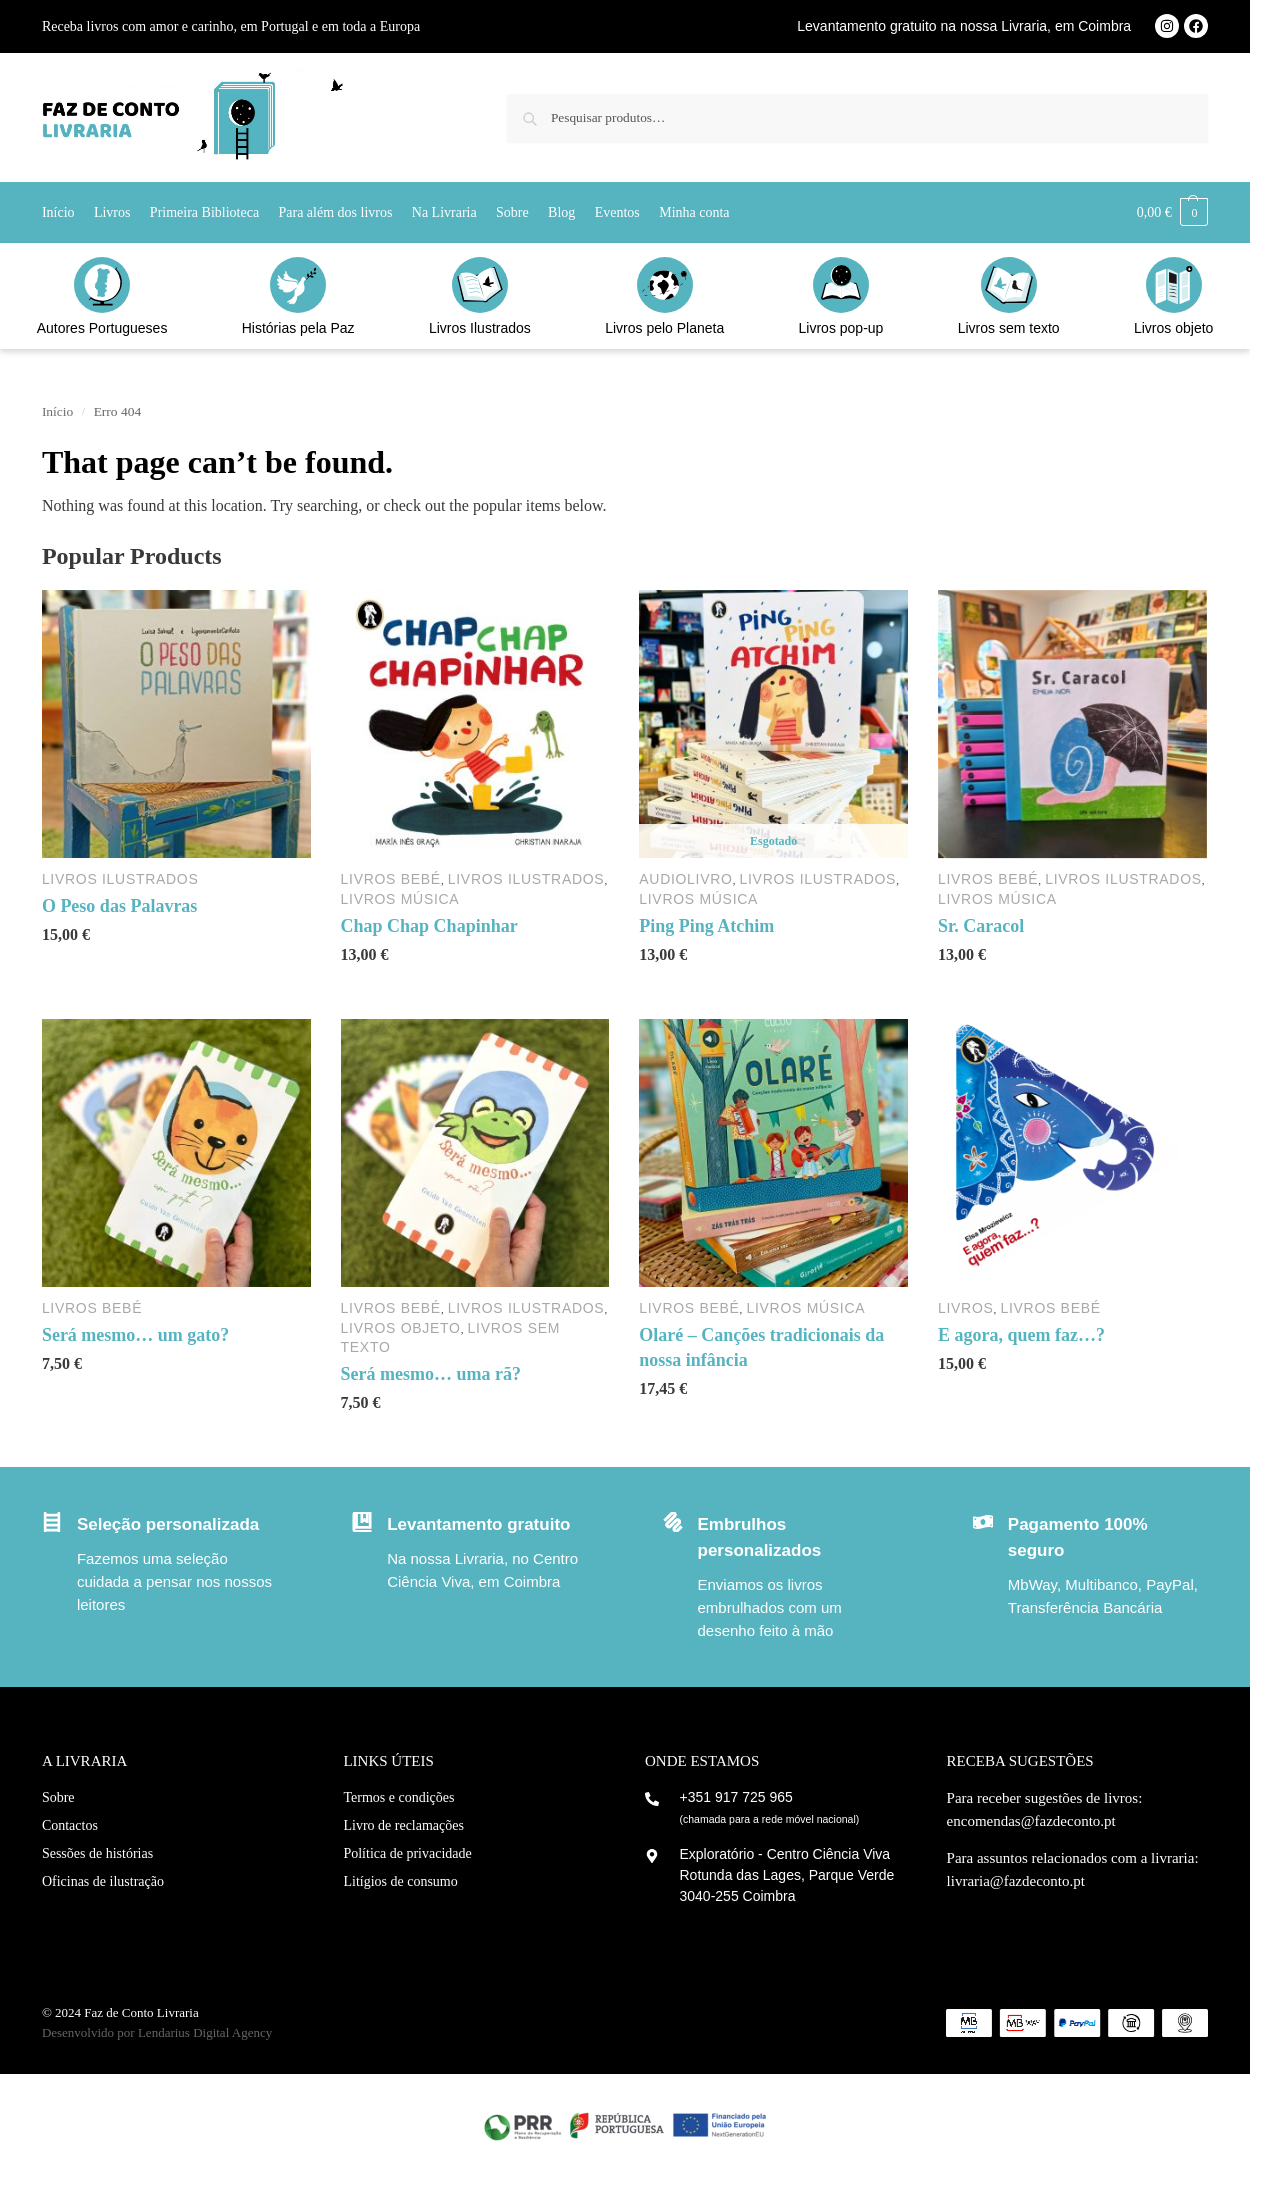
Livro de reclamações (403, 1825)
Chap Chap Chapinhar (429, 926)
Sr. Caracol (981, 926)
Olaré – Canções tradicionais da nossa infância (761, 1347)
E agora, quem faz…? (1021, 1335)
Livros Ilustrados (480, 328)
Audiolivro (685, 879)
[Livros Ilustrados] (480, 285)
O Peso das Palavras (120, 906)
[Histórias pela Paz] (298, 285)
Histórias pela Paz (298, 328)
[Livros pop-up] (841, 285)
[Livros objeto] (1174, 285)
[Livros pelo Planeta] (665, 285)
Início (58, 411)
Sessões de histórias (97, 1853)
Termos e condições (398, 1797)
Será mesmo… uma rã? (431, 1374)
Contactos (70, 1825)
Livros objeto (1173, 328)
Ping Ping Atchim (706, 926)
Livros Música (400, 899)
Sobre (58, 1797)
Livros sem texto (1009, 328)
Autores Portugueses (102, 328)
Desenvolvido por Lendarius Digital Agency (157, 2032)
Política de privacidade (407, 1853)
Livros (966, 1308)
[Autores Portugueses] (102, 285)
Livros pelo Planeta (664, 328)
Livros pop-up (841, 328)
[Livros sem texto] (1009, 285)
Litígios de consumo (400, 1881)
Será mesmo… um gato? (135, 1335)
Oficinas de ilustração (103, 1881)
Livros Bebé (391, 879)
